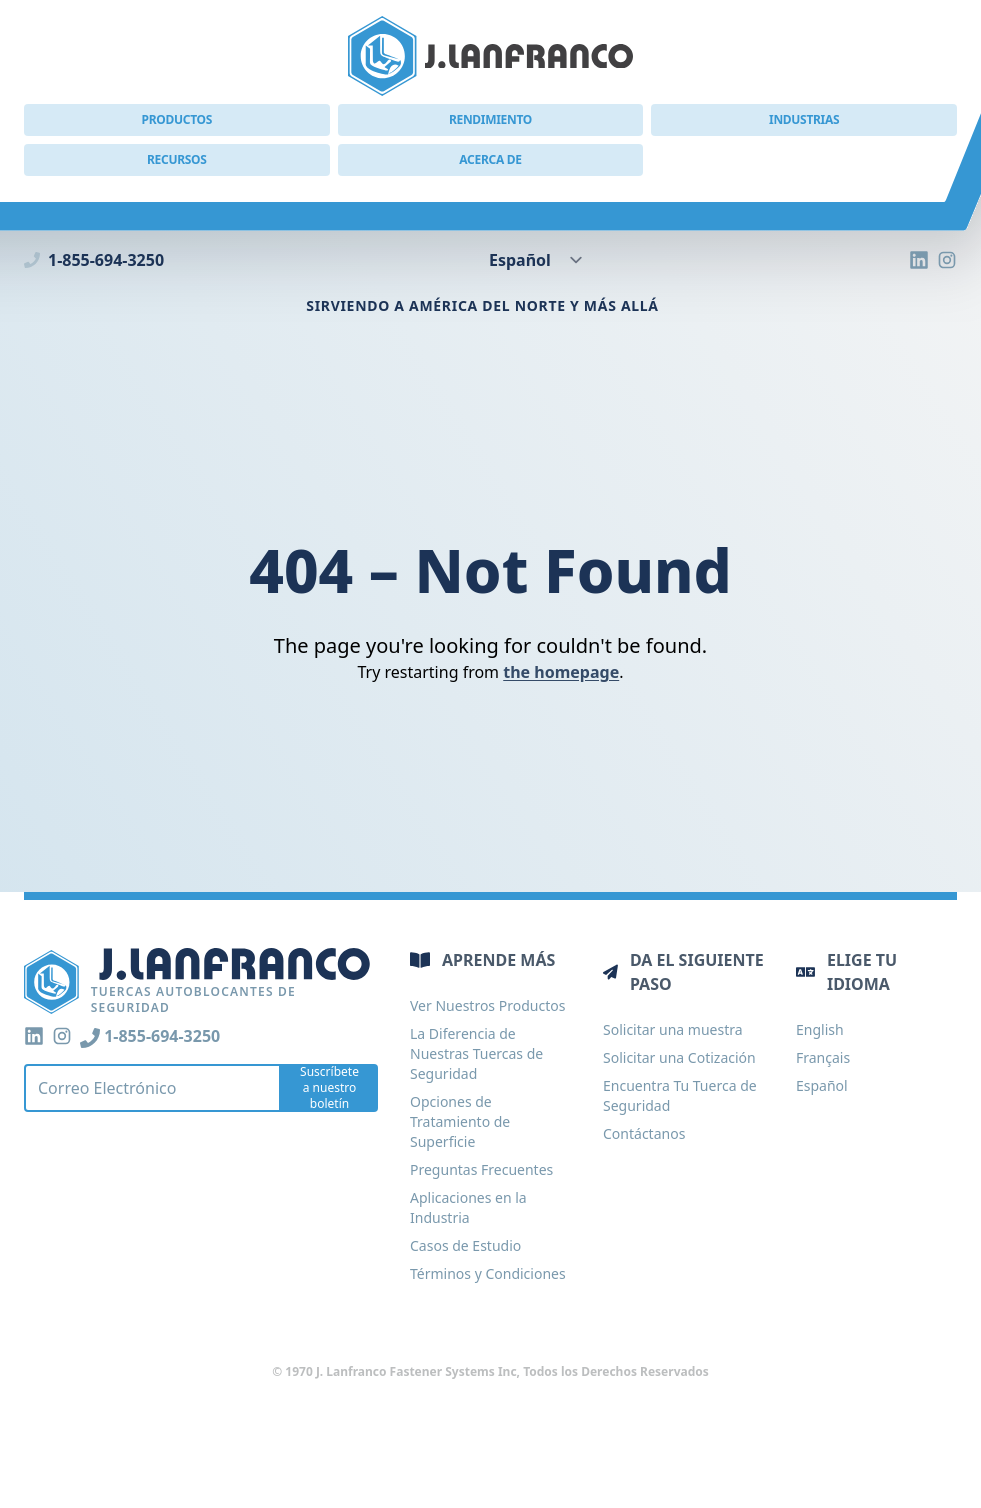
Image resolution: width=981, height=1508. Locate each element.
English (820, 1029)
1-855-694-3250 (94, 260)
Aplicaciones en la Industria (468, 1207)
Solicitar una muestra (673, 1029)
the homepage (561, 672)
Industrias (804, 119)
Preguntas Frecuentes (481, 1169)
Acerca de (490, 159)
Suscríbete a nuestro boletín (329, 1088)
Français (823, 1057)
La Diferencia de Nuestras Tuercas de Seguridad (476, 1053)
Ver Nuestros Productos (487, 1005)
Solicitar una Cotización (679, 1057)
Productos (177, 119)
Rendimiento (490, 119)
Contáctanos (644, 1133)
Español (822, 1085)
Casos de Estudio (465, 1245)
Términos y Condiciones (488, 1273)
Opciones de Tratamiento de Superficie (460, 1121)
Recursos (177, 159)
